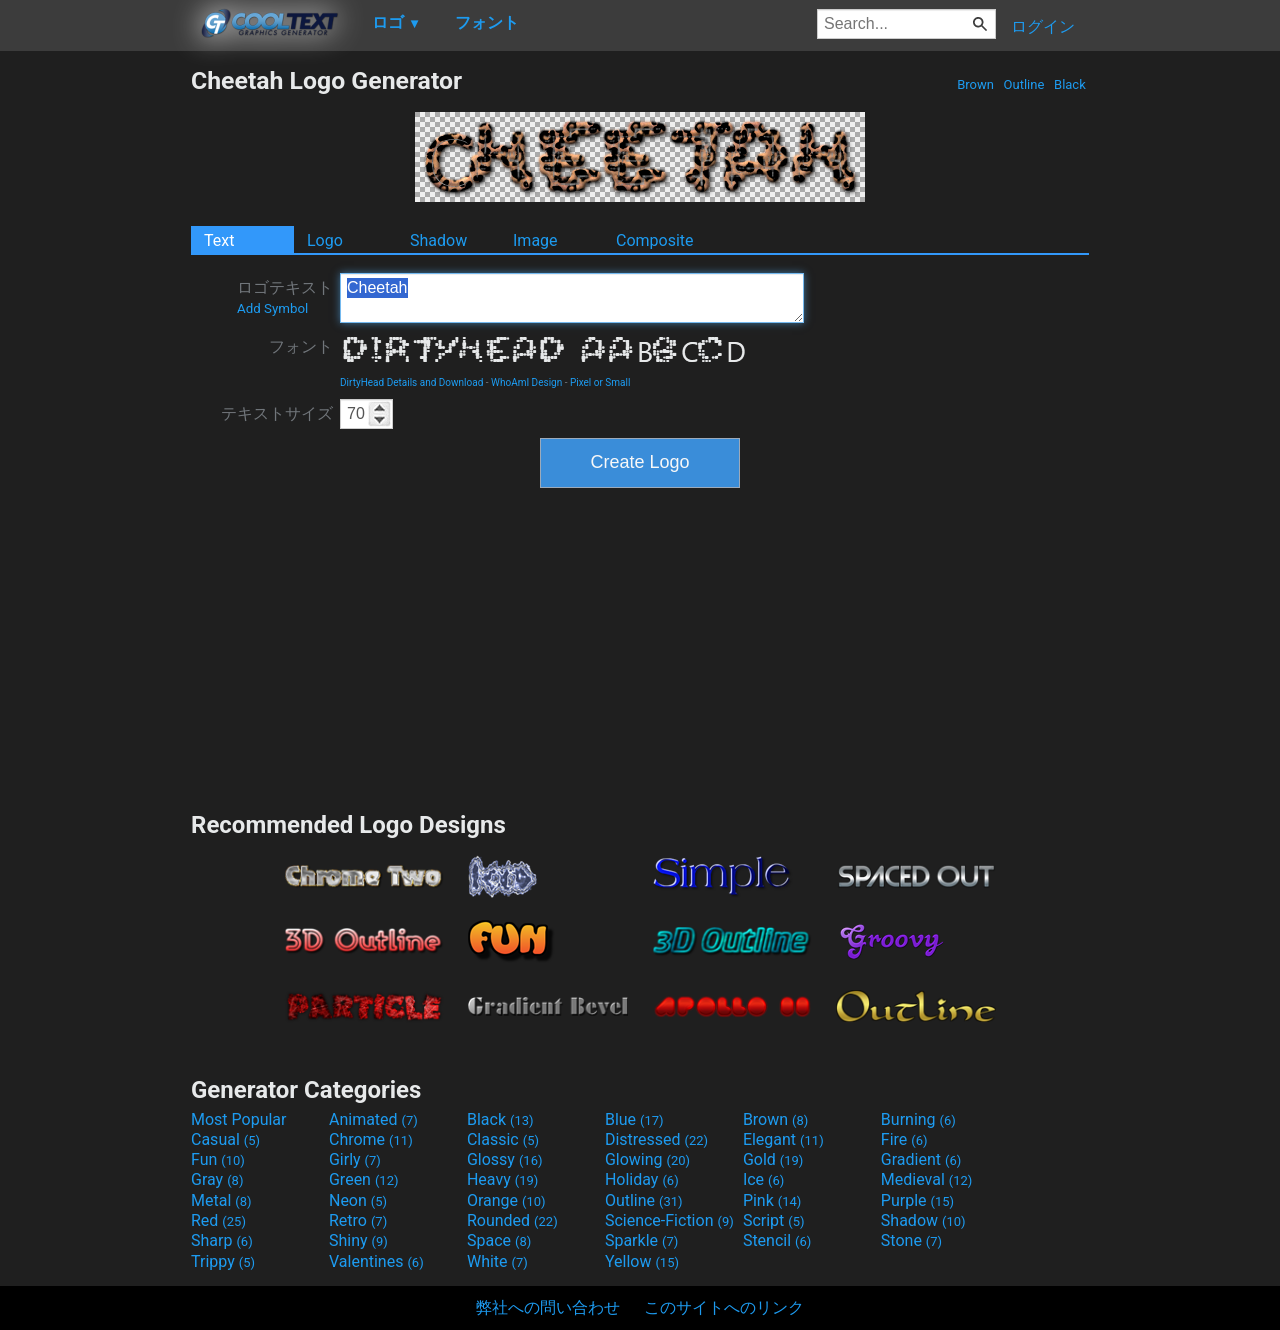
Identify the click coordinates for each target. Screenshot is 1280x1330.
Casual (225, 1139)
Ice (763, 1179)
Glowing (647, 1159)
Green (364, 1179)
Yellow (642, 1261)
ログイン (1043, 26)
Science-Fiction (669, 1220)
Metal (221, 1200)
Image (535, 240)
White (497, 1261)
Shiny (358, 1240)
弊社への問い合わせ (548, 1307)
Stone (911, 1240)
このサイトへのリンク (724, 1307)
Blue (634, 1119)
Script (774, 1220)
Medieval (927, 1179)
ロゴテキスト (285, 297)
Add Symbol (272, 308)
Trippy (223, 1261)
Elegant (783, 1139)
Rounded (512, 1220)
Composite (655, 240)
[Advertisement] (95, 366)
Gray (217, 1179)
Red (218, 1220)
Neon (358, 1200)
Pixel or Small (600, 382)
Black (1070, 84)
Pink (772, 1200)
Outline (1023, 84)
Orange (506, 1200)
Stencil (777, 1240)
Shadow (438, 240)
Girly (355, 1159)
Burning (918, 1119)
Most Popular (239, 1119)
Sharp (222, 1240)
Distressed (656, 1139)
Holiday (642, 1179)
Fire (904, 1139)
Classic (503, 1139)
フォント (301, 346)
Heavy (502, 1179)
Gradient (921, 1159)
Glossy (505, 1159)
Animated (373, 1119)
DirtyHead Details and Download (411, 382)
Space (499, 1240)
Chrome (371, 1139)
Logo (325, 240)
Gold (773, 1159)
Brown (975, 84)
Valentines (376, 1261)
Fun (218, 1159)
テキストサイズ (277, 413)
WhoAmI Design (526, 382)
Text (219, 240)
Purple (917, 1200)
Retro (358, 1220)
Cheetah (572, 298)
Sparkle (641, 1240)
